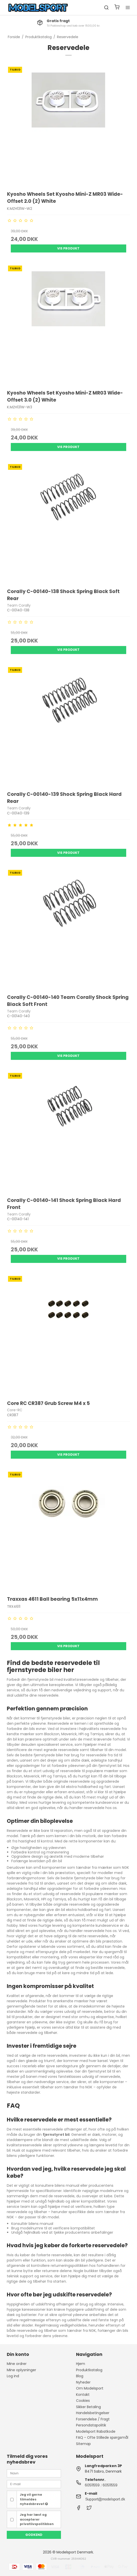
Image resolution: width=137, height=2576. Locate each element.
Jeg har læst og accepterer (37, 2519)
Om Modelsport (89, 2388)
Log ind (13, 2375)
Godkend (33, 2535)
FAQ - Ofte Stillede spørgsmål (102, 2437)
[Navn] (34, 2473)
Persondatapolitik (91, 2425)
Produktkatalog (89, 2369)
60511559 (92, 2485)
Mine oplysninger (21, 2369)
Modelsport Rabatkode (95, 2431)
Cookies (83, 2400)
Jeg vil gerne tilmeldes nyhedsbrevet (34, 2499)
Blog (79, 2375)
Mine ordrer (17, 2363)
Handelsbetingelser (92, 2412)
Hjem (80, 2363)
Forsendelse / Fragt (93, 2419)
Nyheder (83, 2382)
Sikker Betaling (88, 2406)
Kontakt (83, 2394)
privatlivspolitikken (37, 2524)
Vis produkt (68, 248)
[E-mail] (34, 2483)
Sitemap (83, 2443)
